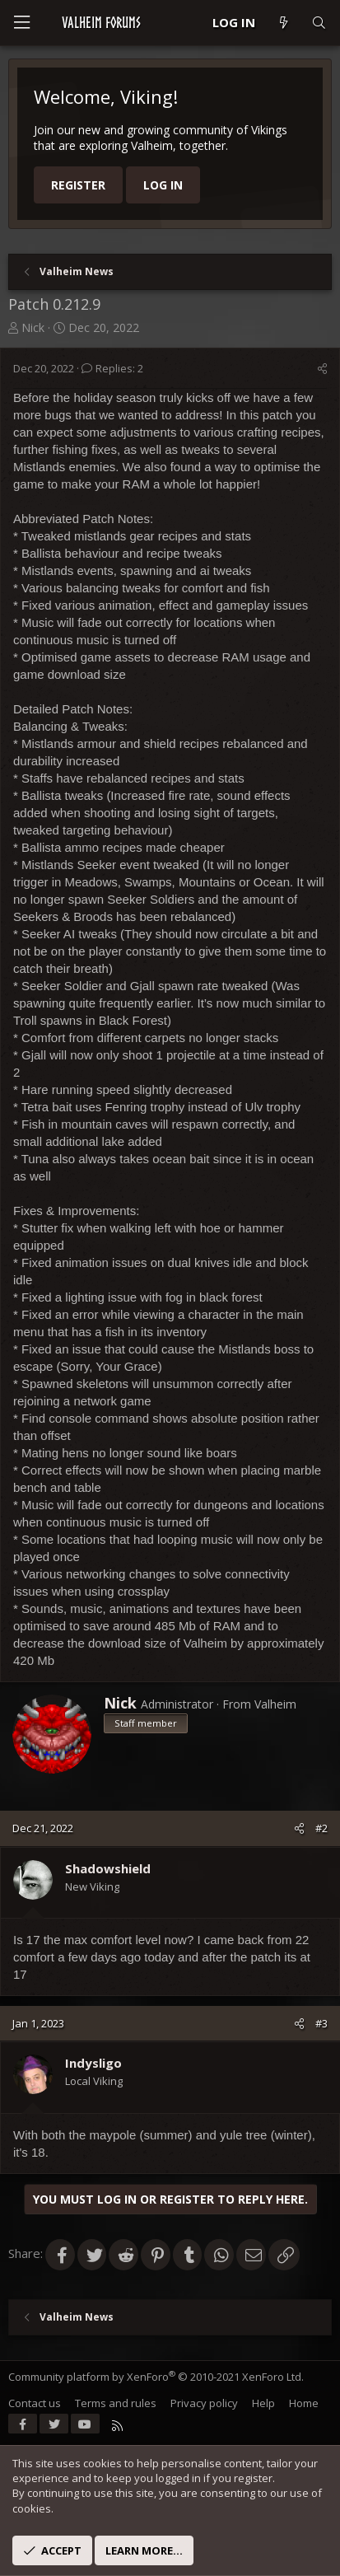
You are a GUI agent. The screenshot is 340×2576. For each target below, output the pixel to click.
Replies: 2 (112, 368)
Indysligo (93, 2063)
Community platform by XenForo (156, 2376)
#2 (321, 1828)
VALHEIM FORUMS (101, 22)
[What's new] (282, 23)
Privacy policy (204, 2403)
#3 (321, 2023)
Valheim (275, 1704)
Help (263, 2403)
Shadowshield (108, 1868)
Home (304, 2403)
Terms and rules (115, 2403)
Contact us (34, 2403)
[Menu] (21, 22)
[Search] (319, 23)
